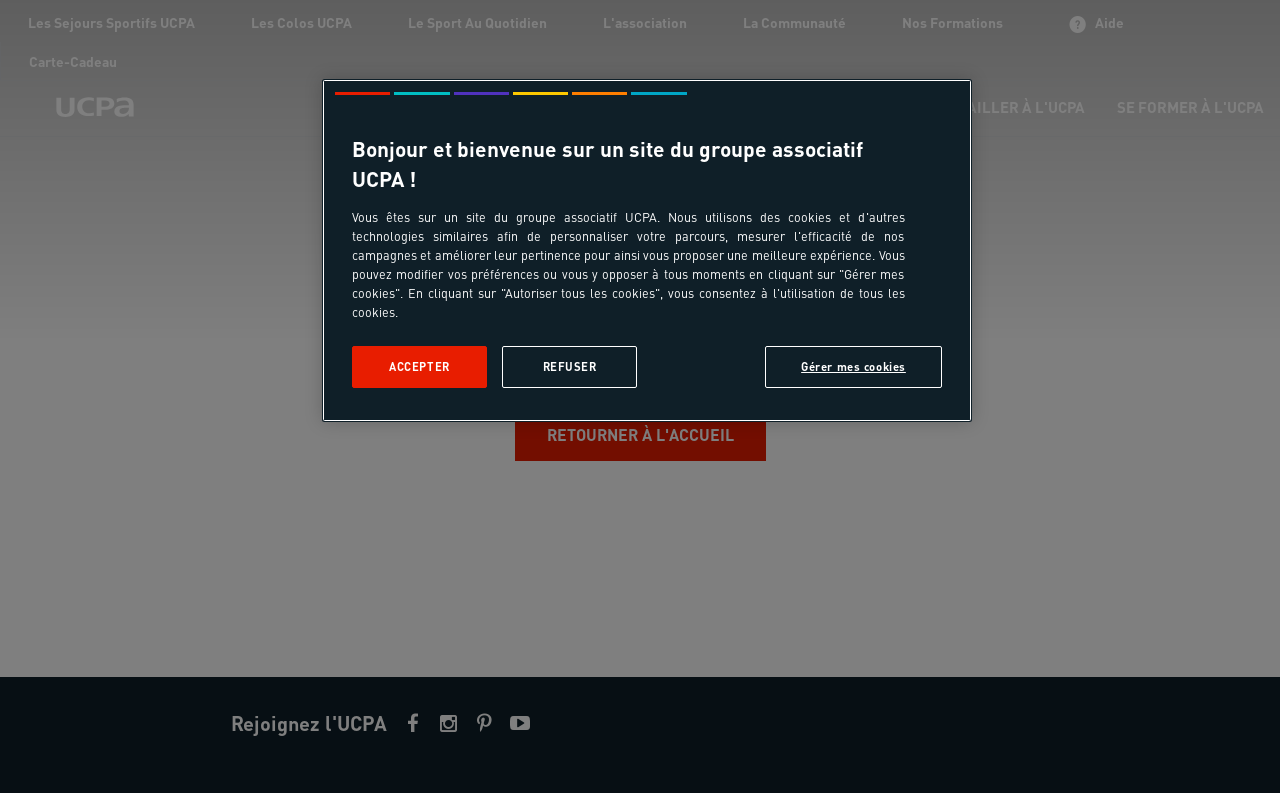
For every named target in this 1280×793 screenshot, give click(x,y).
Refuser (570, 366)
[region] (647, 250)
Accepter (419, 366)
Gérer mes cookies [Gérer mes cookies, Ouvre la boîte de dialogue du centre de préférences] (853, 366)
